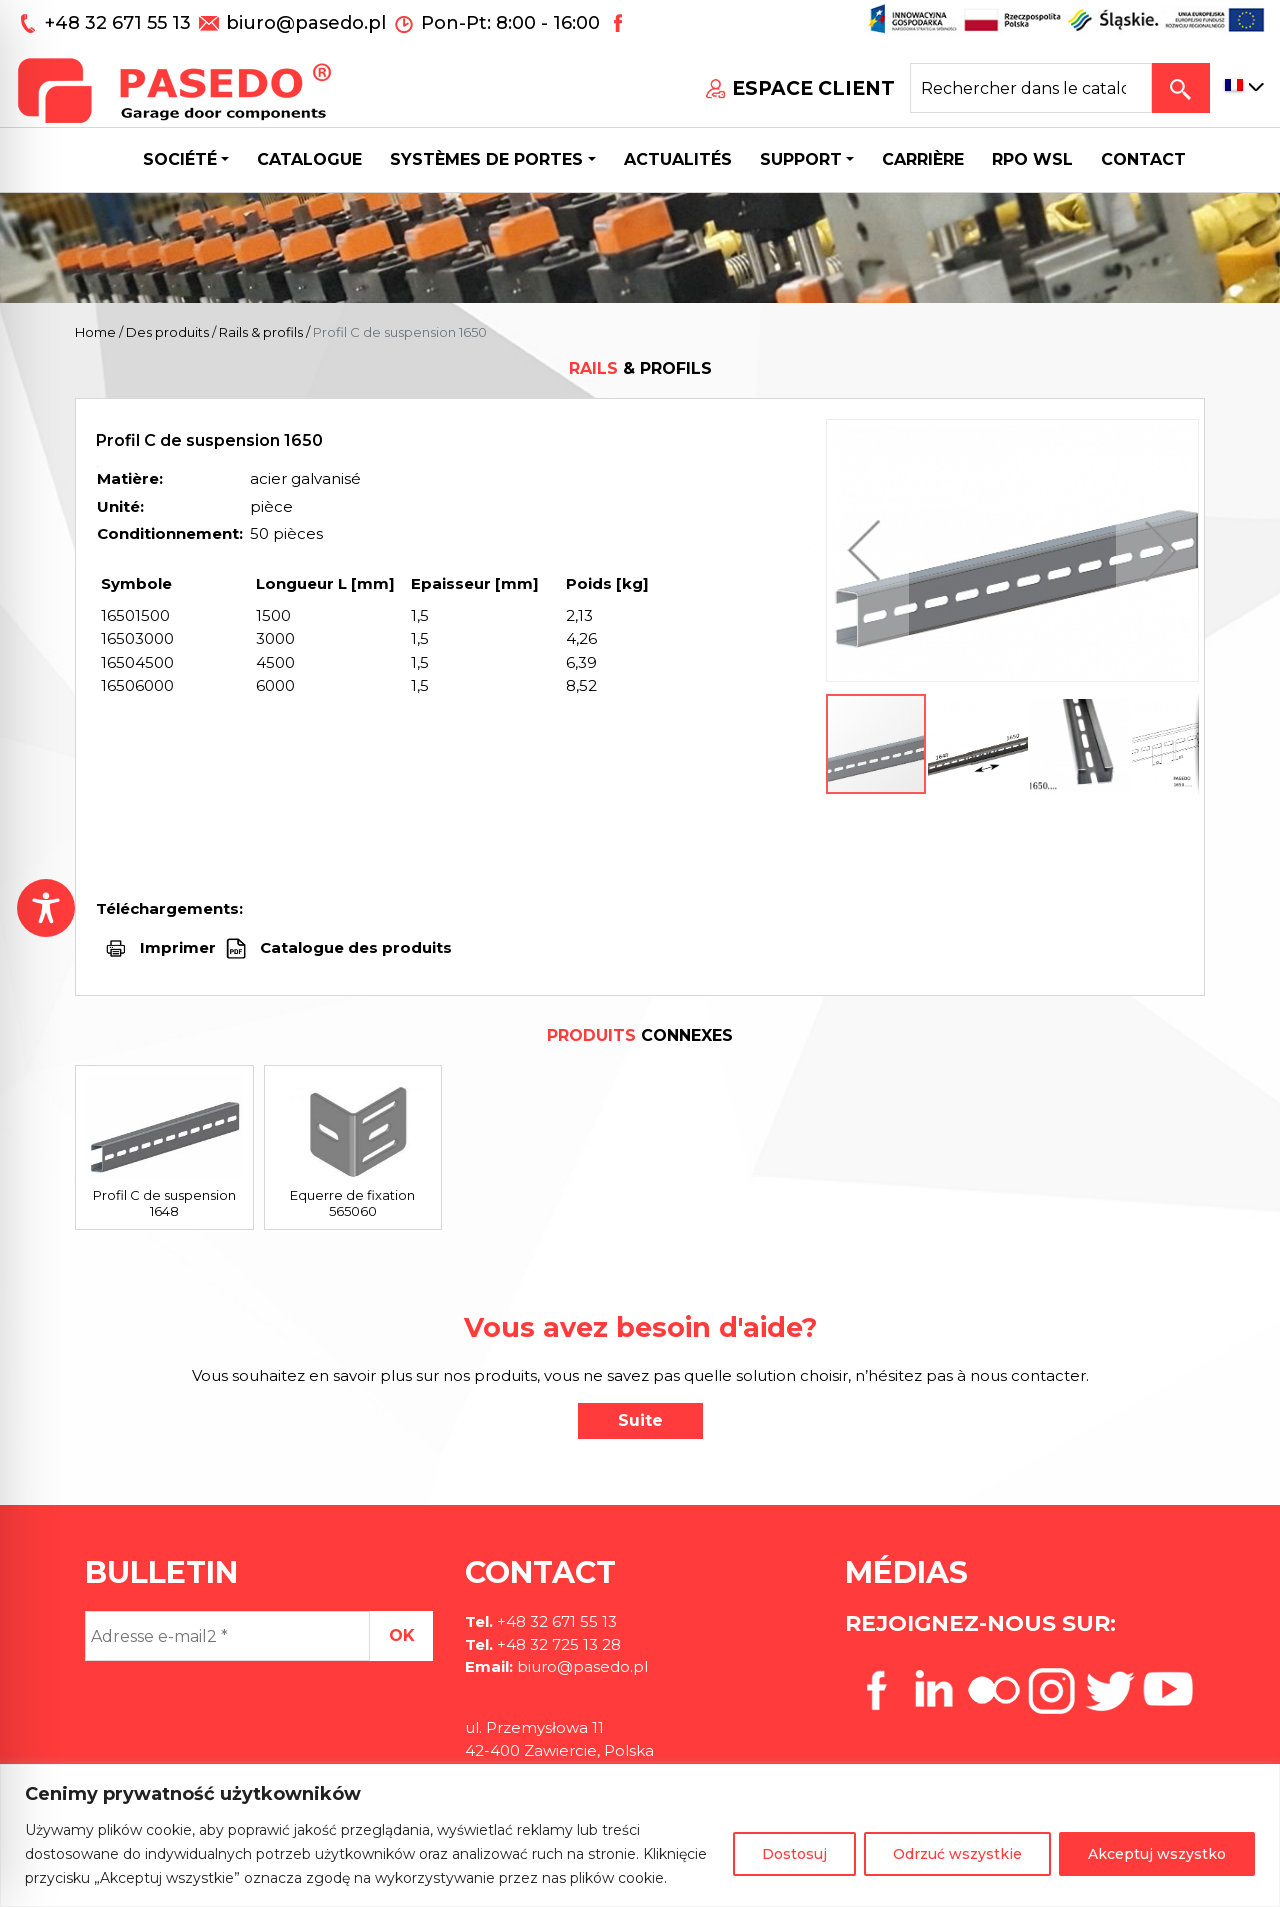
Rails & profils (261, 332)
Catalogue (309, 159)
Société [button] (180, 159)
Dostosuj (794, 1854)
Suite (640, 1420)
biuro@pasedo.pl (306, 23)
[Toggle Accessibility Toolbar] (46, 908)
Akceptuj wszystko (1157, 1854)
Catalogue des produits (354, 947)
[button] (869, 550)
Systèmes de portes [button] (486, 159)
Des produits (167, 332)
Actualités (678, 159)
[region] (640, 1835)
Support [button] (801, 159)
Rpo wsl (1032, 159)
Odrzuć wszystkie (957, 1854)
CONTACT (1143, 159)
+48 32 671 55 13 (120, 23)
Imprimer (178, 947)
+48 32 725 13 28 (557, 1644)
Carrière (923, 159)
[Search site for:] (1031, 88)
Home (95, 332)
